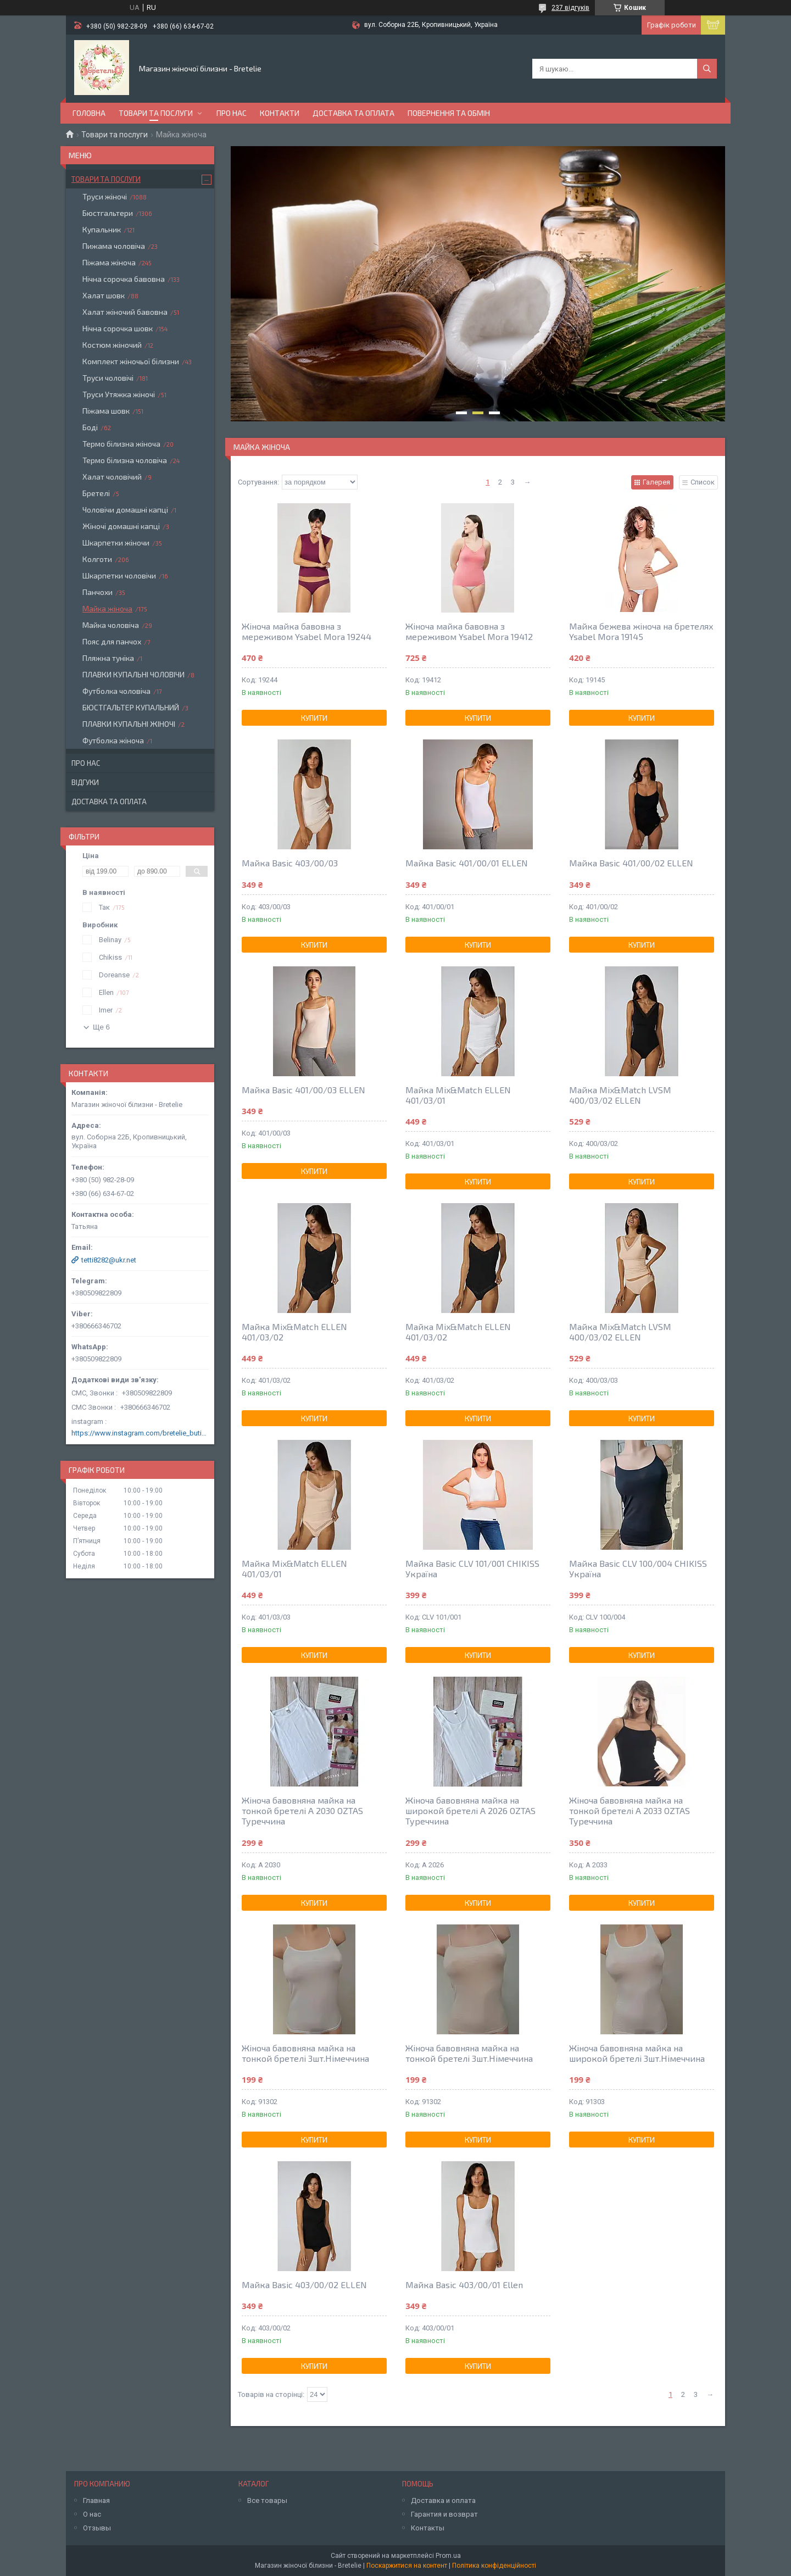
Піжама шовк (106, 410)
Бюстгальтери (107, 213)
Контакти (279, 113)
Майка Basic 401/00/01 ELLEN (466, 863)
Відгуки (85, 782)
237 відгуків (570, 8)
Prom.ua (448, 2556)
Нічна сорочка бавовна (123, 278)
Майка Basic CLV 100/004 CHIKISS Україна (638, 1568)
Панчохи (97, 592)
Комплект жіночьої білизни (130, 361)
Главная (96, 2500)
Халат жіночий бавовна (125, 311)
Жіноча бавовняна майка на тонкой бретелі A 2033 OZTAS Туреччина (629, 1810)
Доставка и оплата (443, 2500)
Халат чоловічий (112, 476)
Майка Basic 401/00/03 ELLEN (303, 1089)
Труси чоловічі (107, 377)
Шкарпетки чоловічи (119, 575)
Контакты (427, 2528)
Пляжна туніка (108, 658)
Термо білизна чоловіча (124, 460)
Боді (90, 427)
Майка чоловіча (110, 625)
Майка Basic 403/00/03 (290, 863)
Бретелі (96, 493)
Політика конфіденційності (494, 2565)
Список (702, 482)
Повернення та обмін (449, 113)
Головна (89, 113)
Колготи (97, 559)
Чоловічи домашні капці (125, 509)
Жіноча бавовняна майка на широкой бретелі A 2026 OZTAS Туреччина (470, 1810)
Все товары (267, 2500)
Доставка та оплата (353, 113)
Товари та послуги (156, 113)
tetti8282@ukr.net (108, 1260)
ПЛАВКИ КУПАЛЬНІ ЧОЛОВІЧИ (133, 674)
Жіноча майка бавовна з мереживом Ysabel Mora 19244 (306, 631)
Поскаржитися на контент (406, 2565)
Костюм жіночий (112, 344)
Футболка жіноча (113, 740)
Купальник (101, 229)
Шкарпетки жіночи (115, 542)
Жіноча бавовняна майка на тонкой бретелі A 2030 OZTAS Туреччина (302, 1810)
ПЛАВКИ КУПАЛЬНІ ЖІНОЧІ (128, 723)
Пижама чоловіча (113, 246)
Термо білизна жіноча (121, 443)
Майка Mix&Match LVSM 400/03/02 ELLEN (620, 1094)
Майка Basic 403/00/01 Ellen (464, 2284)
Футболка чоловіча (116, 691)
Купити (314, 718)
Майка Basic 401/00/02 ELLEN (631, 863)
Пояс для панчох (111, 641)
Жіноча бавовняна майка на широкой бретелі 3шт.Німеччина (637, 2053)
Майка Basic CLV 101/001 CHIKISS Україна (472, 1568)
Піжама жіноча (109, 262)
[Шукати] (707, 69)
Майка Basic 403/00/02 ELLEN (304, 2284)
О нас (92, 2514)
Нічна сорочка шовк (117, 328)
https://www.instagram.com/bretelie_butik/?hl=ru (140, 1433)
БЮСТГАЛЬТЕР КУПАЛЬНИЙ (130, 707)
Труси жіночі (104, 196)
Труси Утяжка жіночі (118, 394)
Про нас (231, 113)
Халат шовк (103, 295)
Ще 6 (101, 1027)
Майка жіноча (107, 608)
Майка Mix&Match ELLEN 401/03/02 (294, 1331)
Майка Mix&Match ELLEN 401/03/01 (458, 1094)
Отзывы (97, 2528)
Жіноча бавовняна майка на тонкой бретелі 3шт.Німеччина (305, 2053)
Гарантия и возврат (444, 2514)
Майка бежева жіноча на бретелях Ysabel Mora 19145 (641, 631)
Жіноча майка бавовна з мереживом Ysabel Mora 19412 (469, 631)
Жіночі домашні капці (121, 526)
